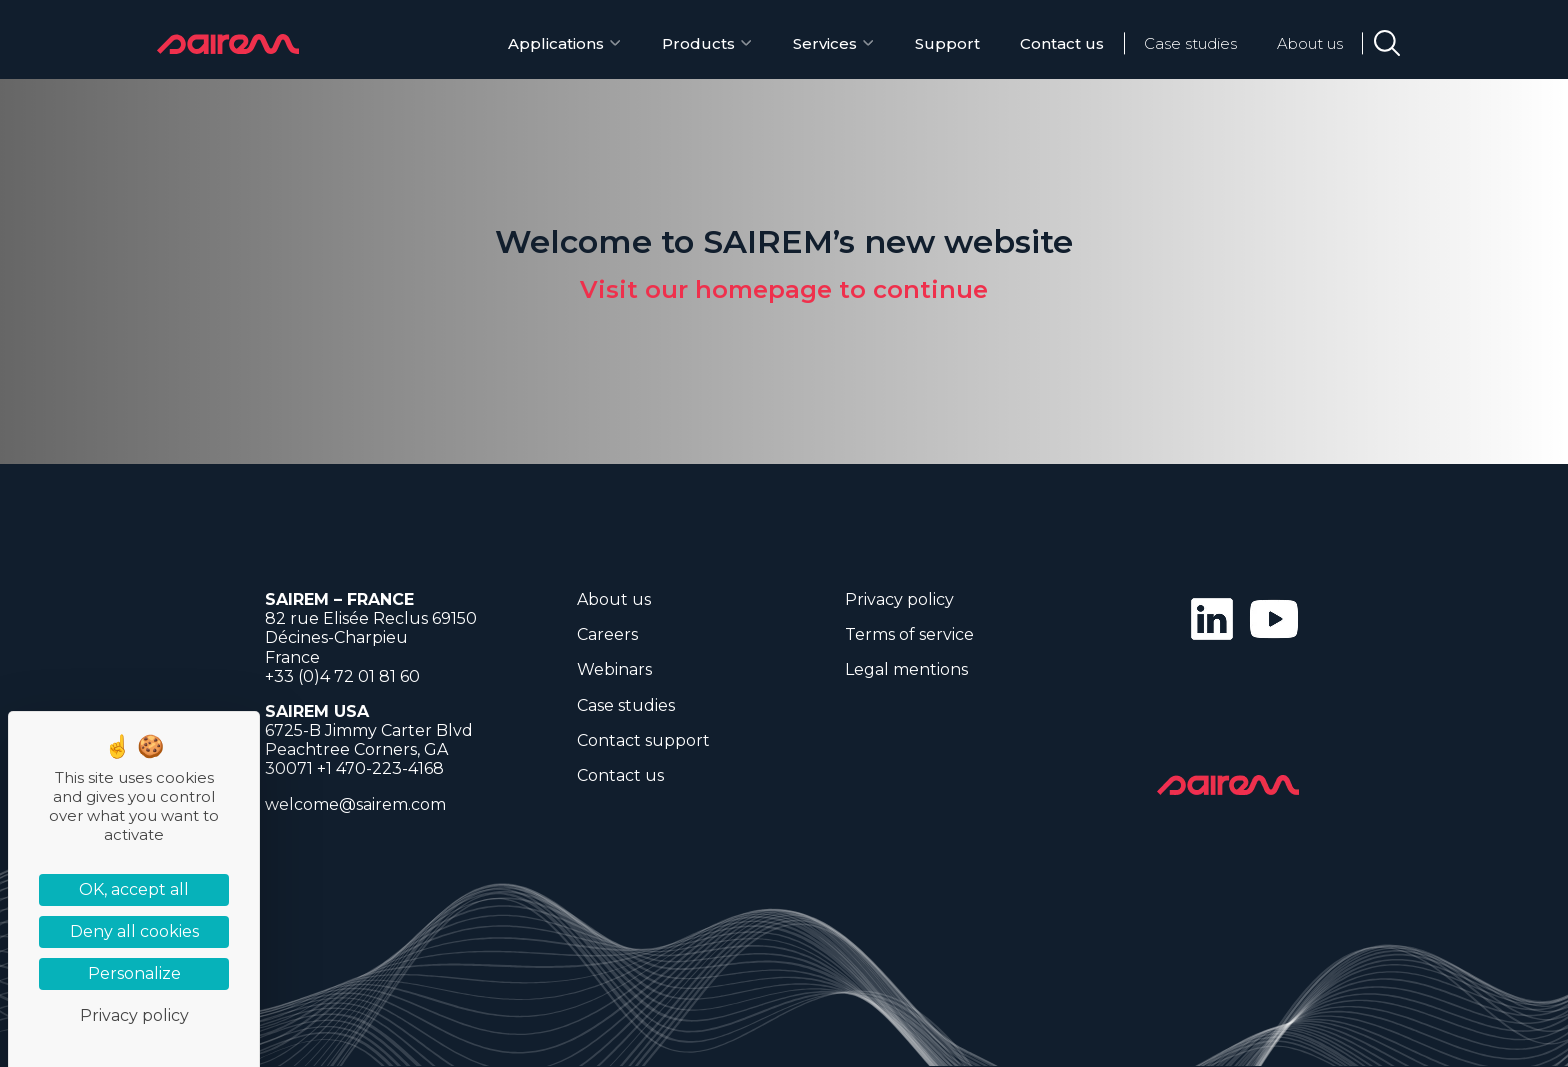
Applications (556, 43)
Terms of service (909, 634)
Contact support (643, 740)
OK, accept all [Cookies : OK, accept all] (134, 889)
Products (698, 43)
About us (1310, 43)
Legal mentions (906, 669)
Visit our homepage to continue (784, 289)
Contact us (1062, 43)
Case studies (1190, 43)
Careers (607, 634)
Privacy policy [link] (134, 1015)
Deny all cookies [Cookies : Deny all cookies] (134, 931)
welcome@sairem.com (355, 804)
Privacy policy (899, 599)
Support (947, 43)
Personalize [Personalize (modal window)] (134, 973)
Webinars (614, 669)
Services (825, 43)
